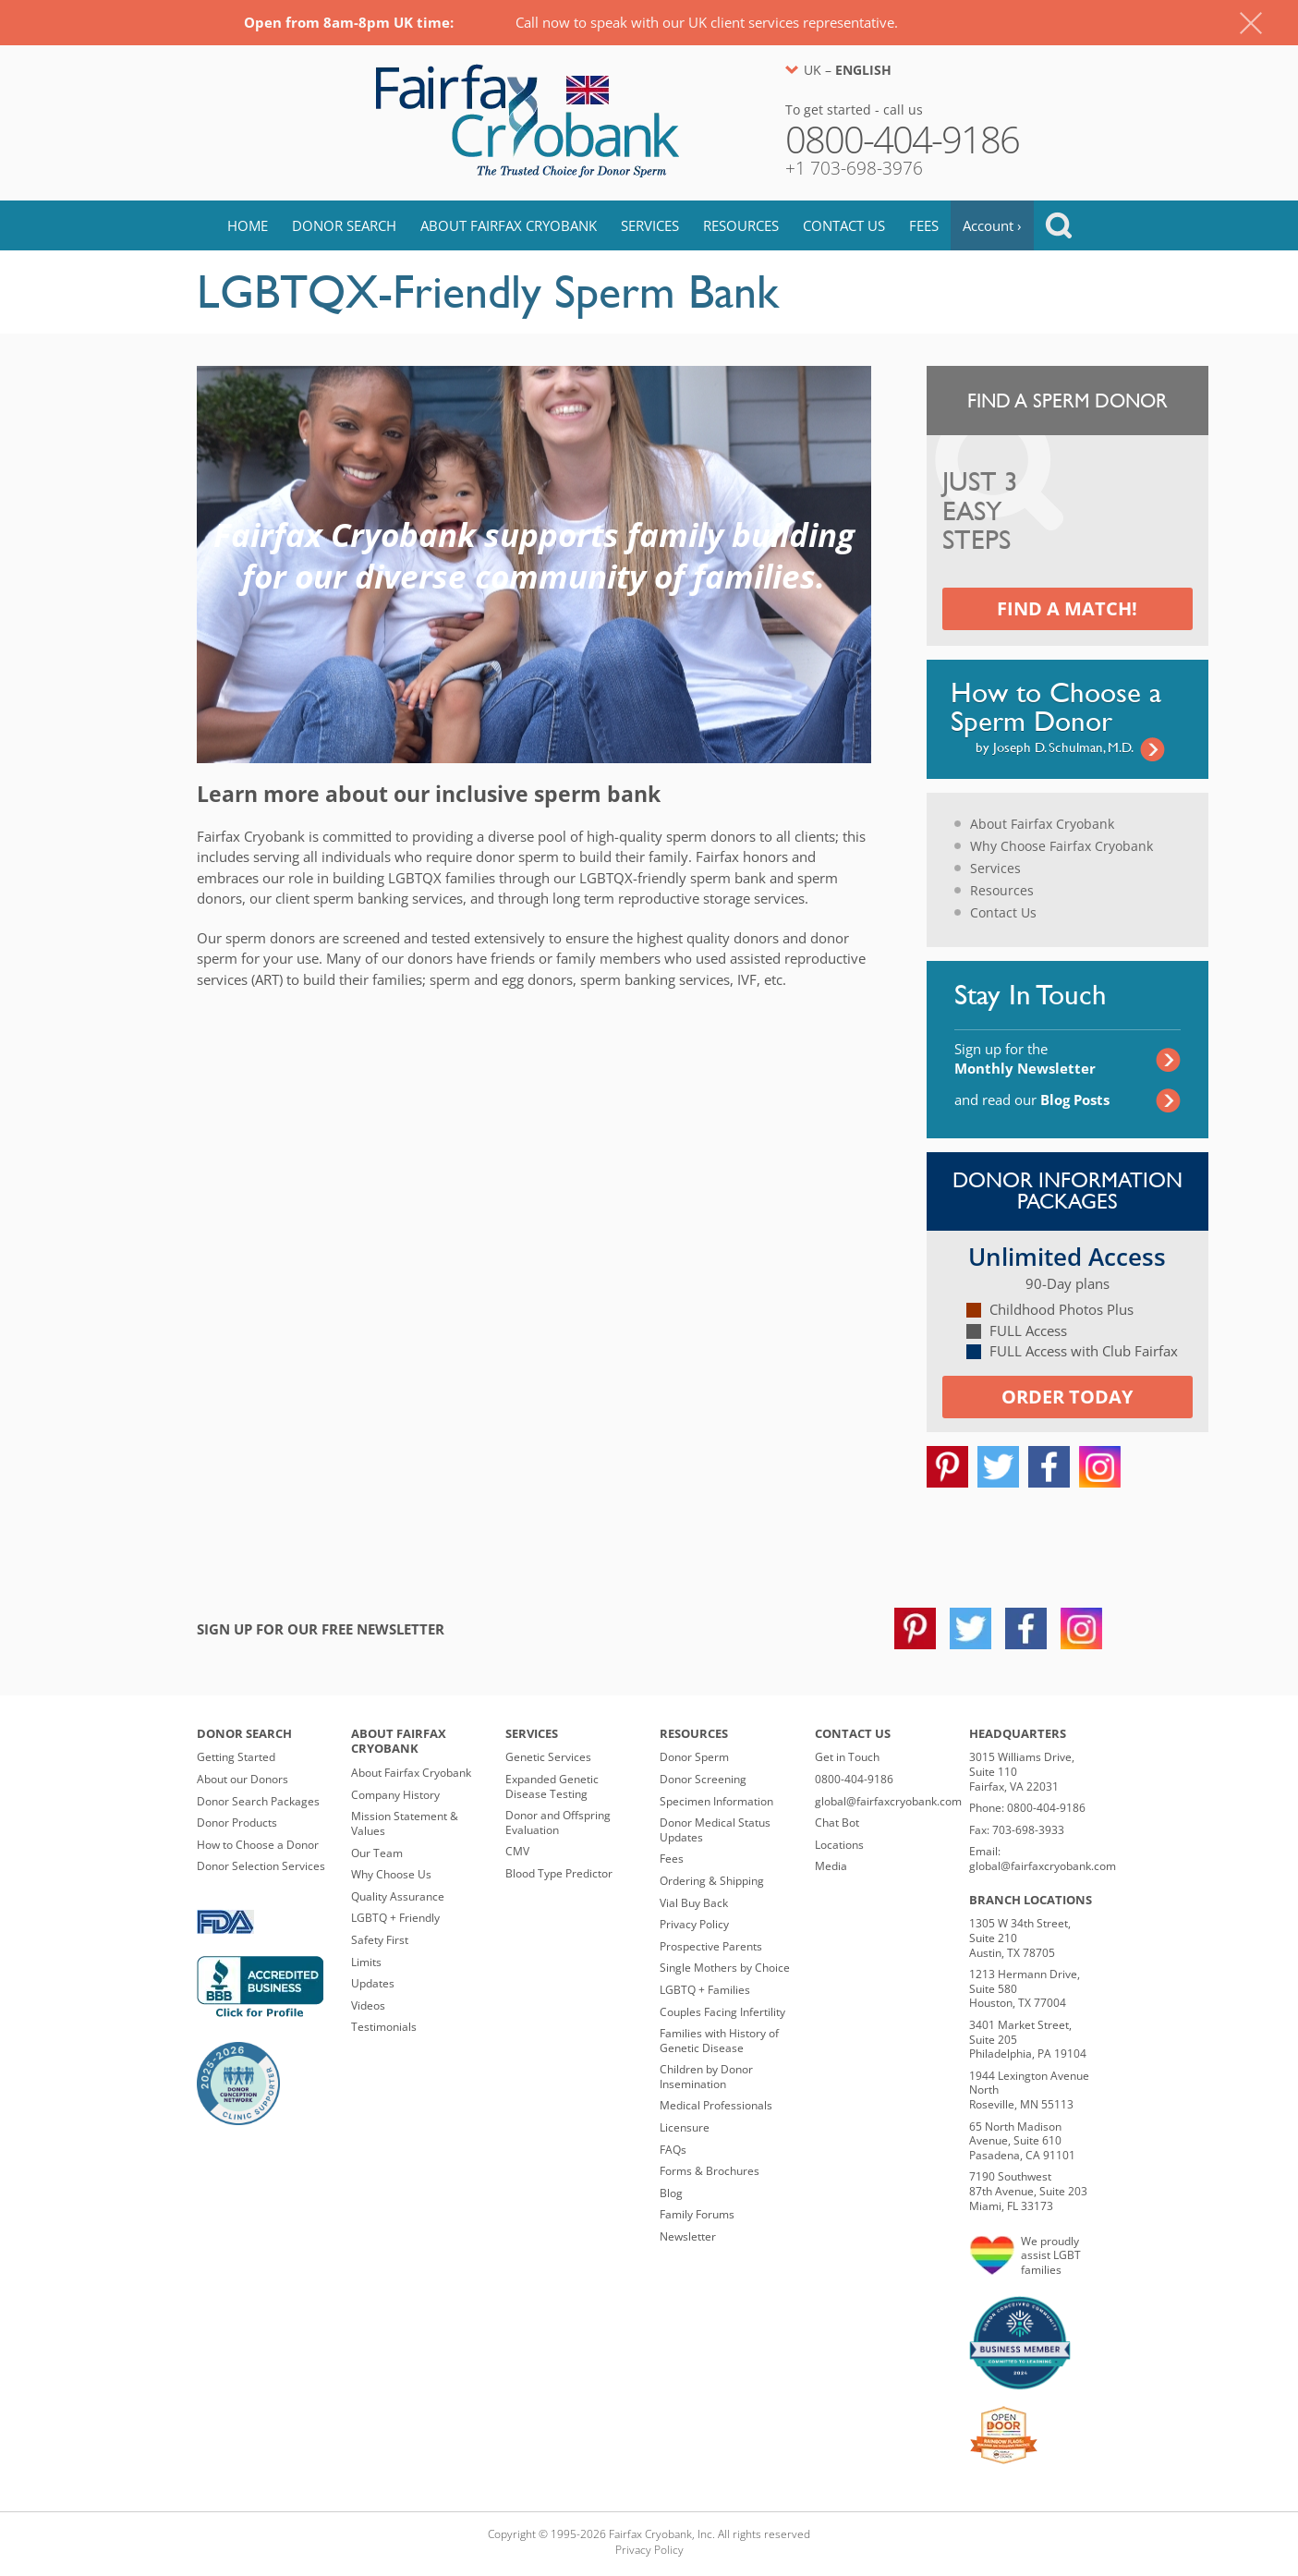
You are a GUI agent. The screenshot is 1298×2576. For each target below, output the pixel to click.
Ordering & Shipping (712, 1881)
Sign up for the (1025, 1058)
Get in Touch (847, 1757)
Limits (366, 1962)
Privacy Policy (694, 1924)
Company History (395, 1795)
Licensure (685, 2127)
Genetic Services (548, 1757)
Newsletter (688, 2236)
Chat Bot (837, 1822)
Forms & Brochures (709, 2171)
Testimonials (384, 2027)
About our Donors (242, 1779)
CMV (517, 1851)
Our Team (377, 1853)
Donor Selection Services (261, 1866)
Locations (839, 1845)
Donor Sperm (694, 1757)
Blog (671, 2193)
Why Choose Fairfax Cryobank (1061, 846)
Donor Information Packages (1067, 1190)
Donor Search (344, 225)
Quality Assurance (397, 1896)
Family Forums (697, 2214)
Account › (992, 225)
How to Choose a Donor (258, 1845)
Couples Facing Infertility (722, 2012)
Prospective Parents (711, 1946)
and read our (1032, 1099)
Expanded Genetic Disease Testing (552, 1786)
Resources (741, 225)
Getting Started (236, 1757)
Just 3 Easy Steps (980, 512)
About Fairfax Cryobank (508, 225)
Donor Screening (703, 1779)
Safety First (379, 1940)
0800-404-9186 (854, 1779)
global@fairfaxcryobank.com (888, 1801)
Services (650, 225)
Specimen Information (716, 1801)
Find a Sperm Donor (1067, 400)
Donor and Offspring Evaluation (558, 1822)
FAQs (673, 2149)
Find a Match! (1067, 608)
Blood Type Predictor (559, 1873)
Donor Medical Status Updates (715, 1830)
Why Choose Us (391, 1874)
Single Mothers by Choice (725, 1967)
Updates (372, 1983)
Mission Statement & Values (404, 1823)
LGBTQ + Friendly (395, 1918)
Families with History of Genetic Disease (719, 2040)
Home (247, 225)
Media (831, 1866)
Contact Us (844, 225)
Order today (1067, 1396)
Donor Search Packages (258, 1801)
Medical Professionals (716, 2105)
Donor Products (237, 1822)
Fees (924, 225)
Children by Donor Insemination (706, 2076)
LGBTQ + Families (705, 1990)
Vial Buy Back (694, 1903)
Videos (368, 2005)
